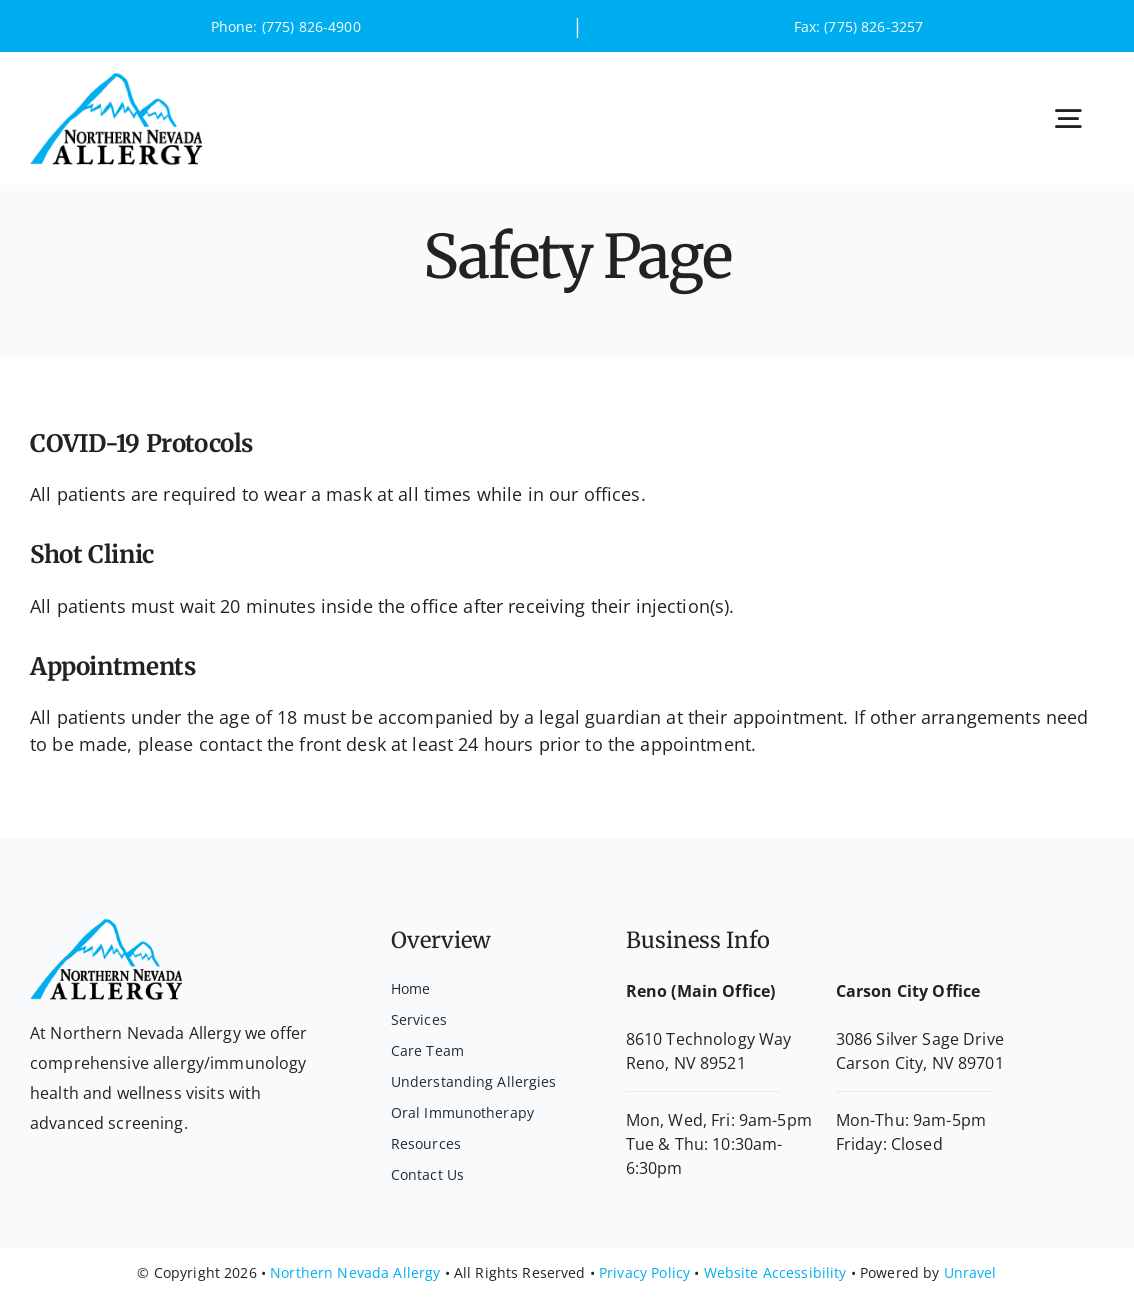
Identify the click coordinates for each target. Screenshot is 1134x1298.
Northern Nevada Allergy (355, 1272)
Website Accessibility (775, 1272)
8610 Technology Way (709, 1039)
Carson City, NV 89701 (920, 1063)
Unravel (970, 1272)
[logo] (116, 81)
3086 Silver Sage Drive (920, 1039)
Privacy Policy (644, 1272)
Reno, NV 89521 (686, 1063)
